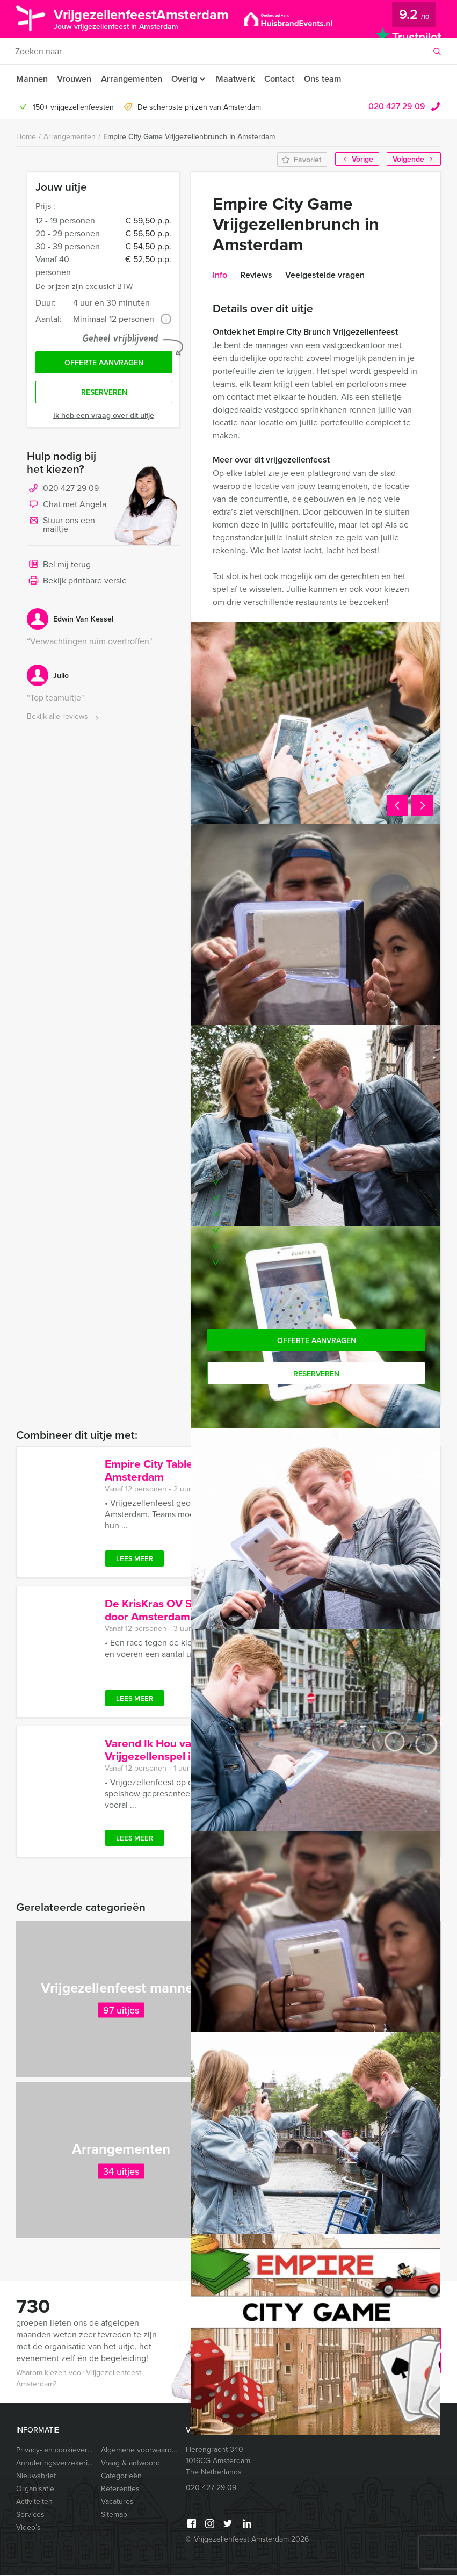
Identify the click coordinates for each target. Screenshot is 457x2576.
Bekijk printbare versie (77, 583)
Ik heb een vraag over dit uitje (103, 417)
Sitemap (114, 2515)
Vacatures (117, 2502)
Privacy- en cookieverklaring (54, 2450)
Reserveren (104, 394)
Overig (186, 79)
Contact (283, 79)
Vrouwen (74, 79)
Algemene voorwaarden (139, 2450)
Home (26, 137)
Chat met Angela (66, 507)
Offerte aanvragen (103, 363)
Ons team (326, 79)
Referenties (120, 2489)
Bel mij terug (59, 567)
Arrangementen (132, 79)
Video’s (28, 2528)
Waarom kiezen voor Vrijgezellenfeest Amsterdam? (78, 2379)
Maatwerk (239, 79)
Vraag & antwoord (130, 2463)
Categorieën (121, 2476)
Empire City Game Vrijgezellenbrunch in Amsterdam (189, 137)
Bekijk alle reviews (64, 718)
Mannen (31, 79)
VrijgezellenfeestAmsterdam (147, 18)
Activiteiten (34, 2502)
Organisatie (35, 2489)
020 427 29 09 (396, 106)
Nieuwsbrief (36, 2476)
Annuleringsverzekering (54, 2463)
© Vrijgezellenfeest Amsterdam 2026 (247, 2539)
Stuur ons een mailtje (61, 526)
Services (30, 2515)
